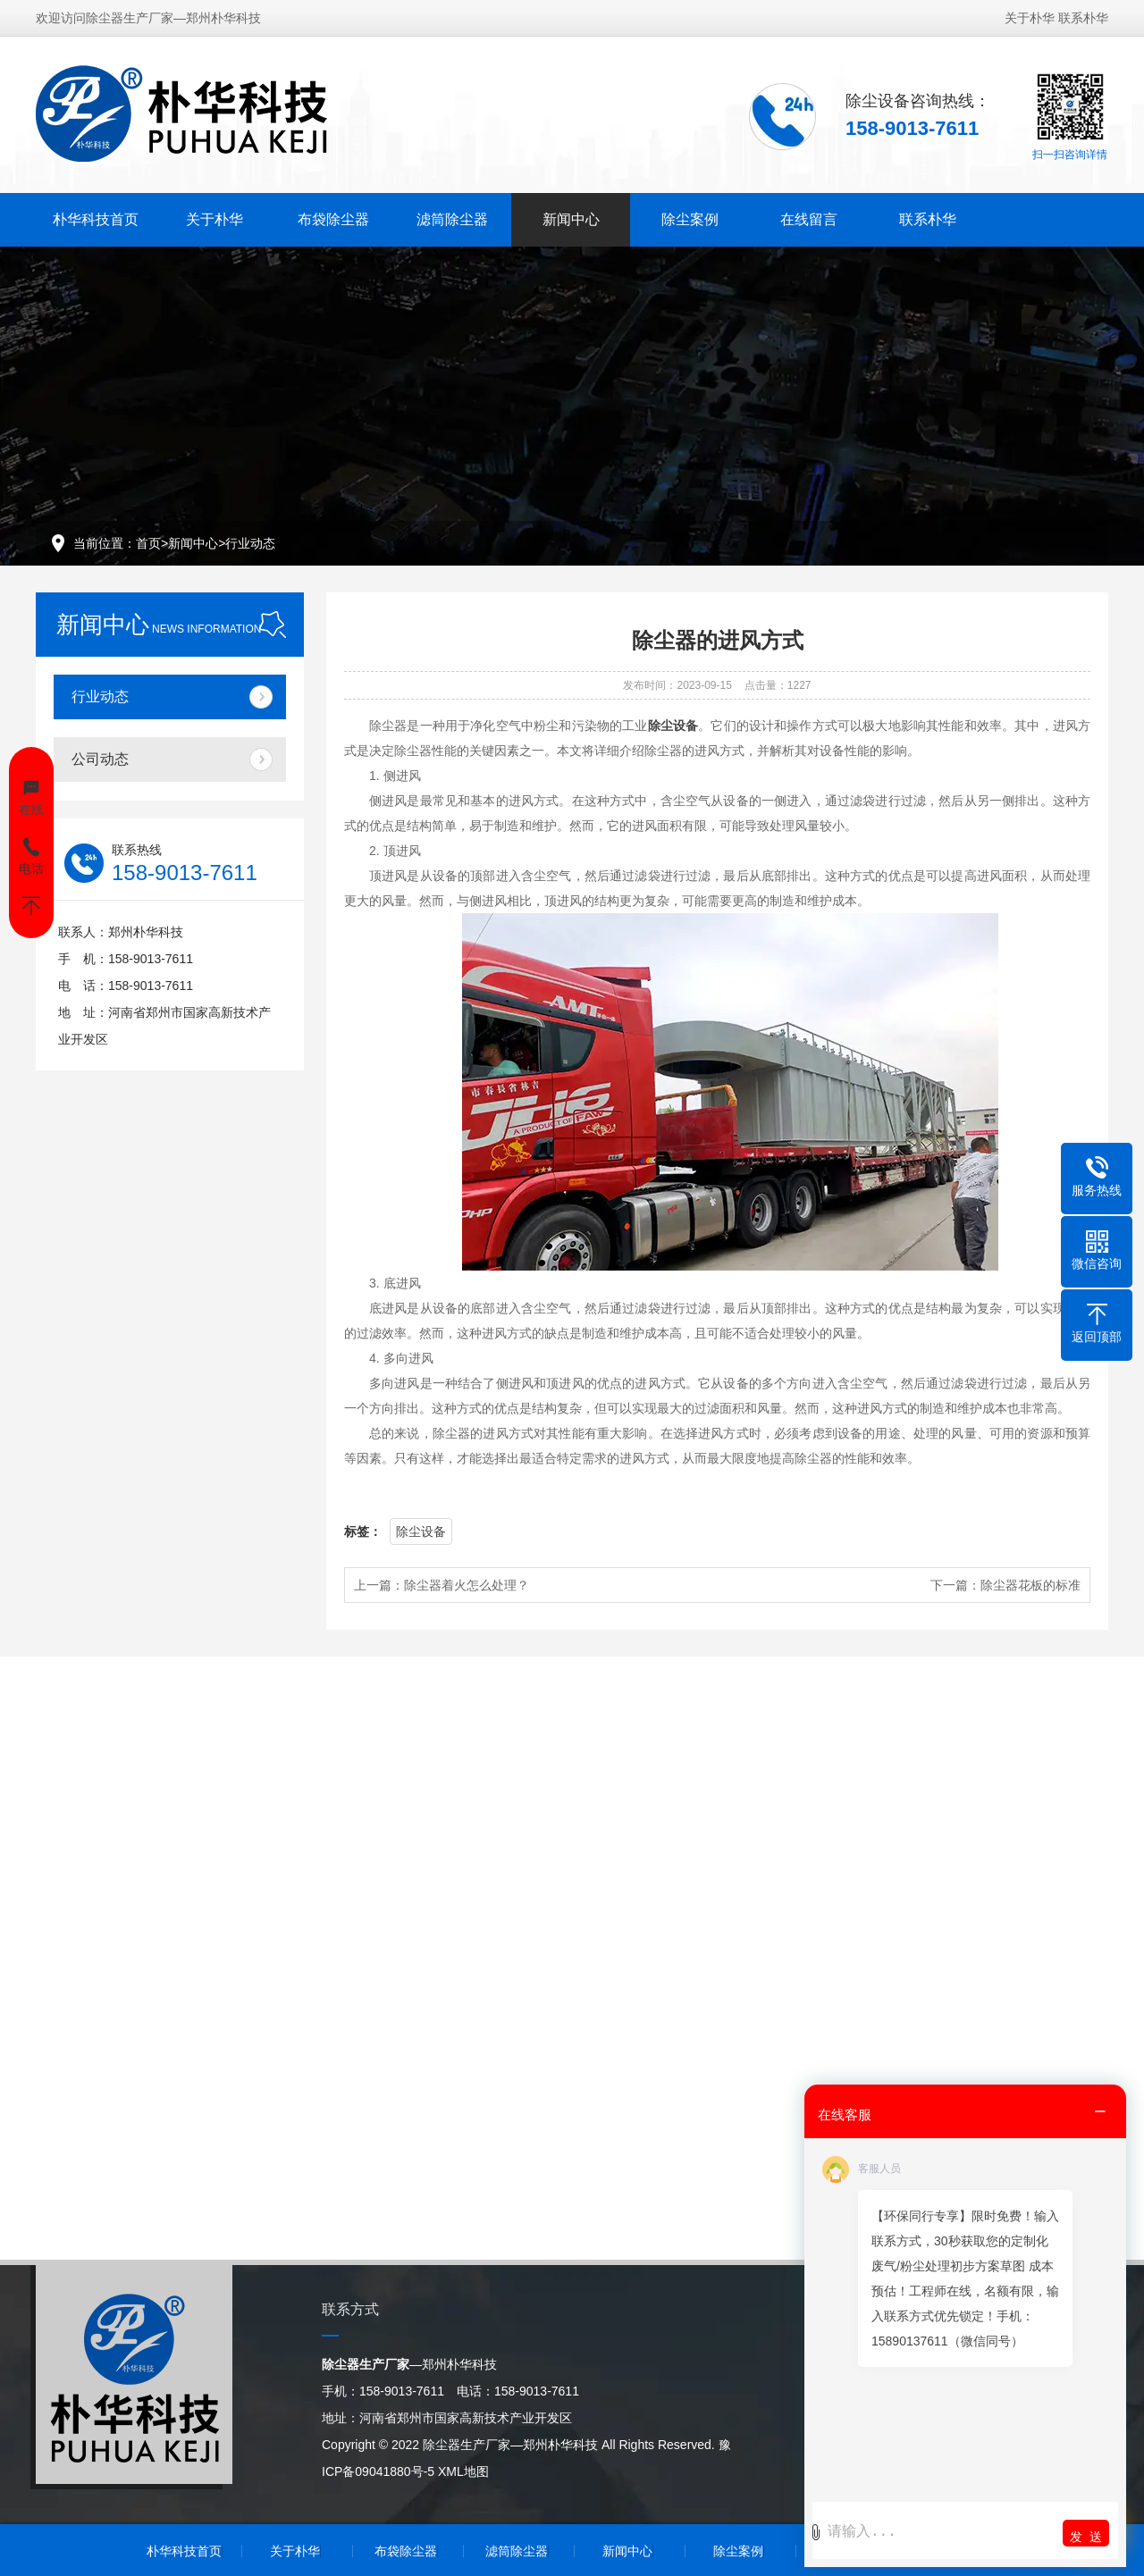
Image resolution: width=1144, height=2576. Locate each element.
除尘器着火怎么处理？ (466, 1585)
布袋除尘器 (333, 219)
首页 (148, 543)
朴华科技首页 (96, 219)
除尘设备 (421, 1531)
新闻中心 (571, 219)
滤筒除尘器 (452, 219)
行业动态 (250, 543)
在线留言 (808, 219)
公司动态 (100, 759)
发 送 (1086, 2537)
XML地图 (463, 2471)
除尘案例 (690, 219)
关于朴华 (1030, 18)
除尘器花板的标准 (1030, 1585)
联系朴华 (1083, 18)
